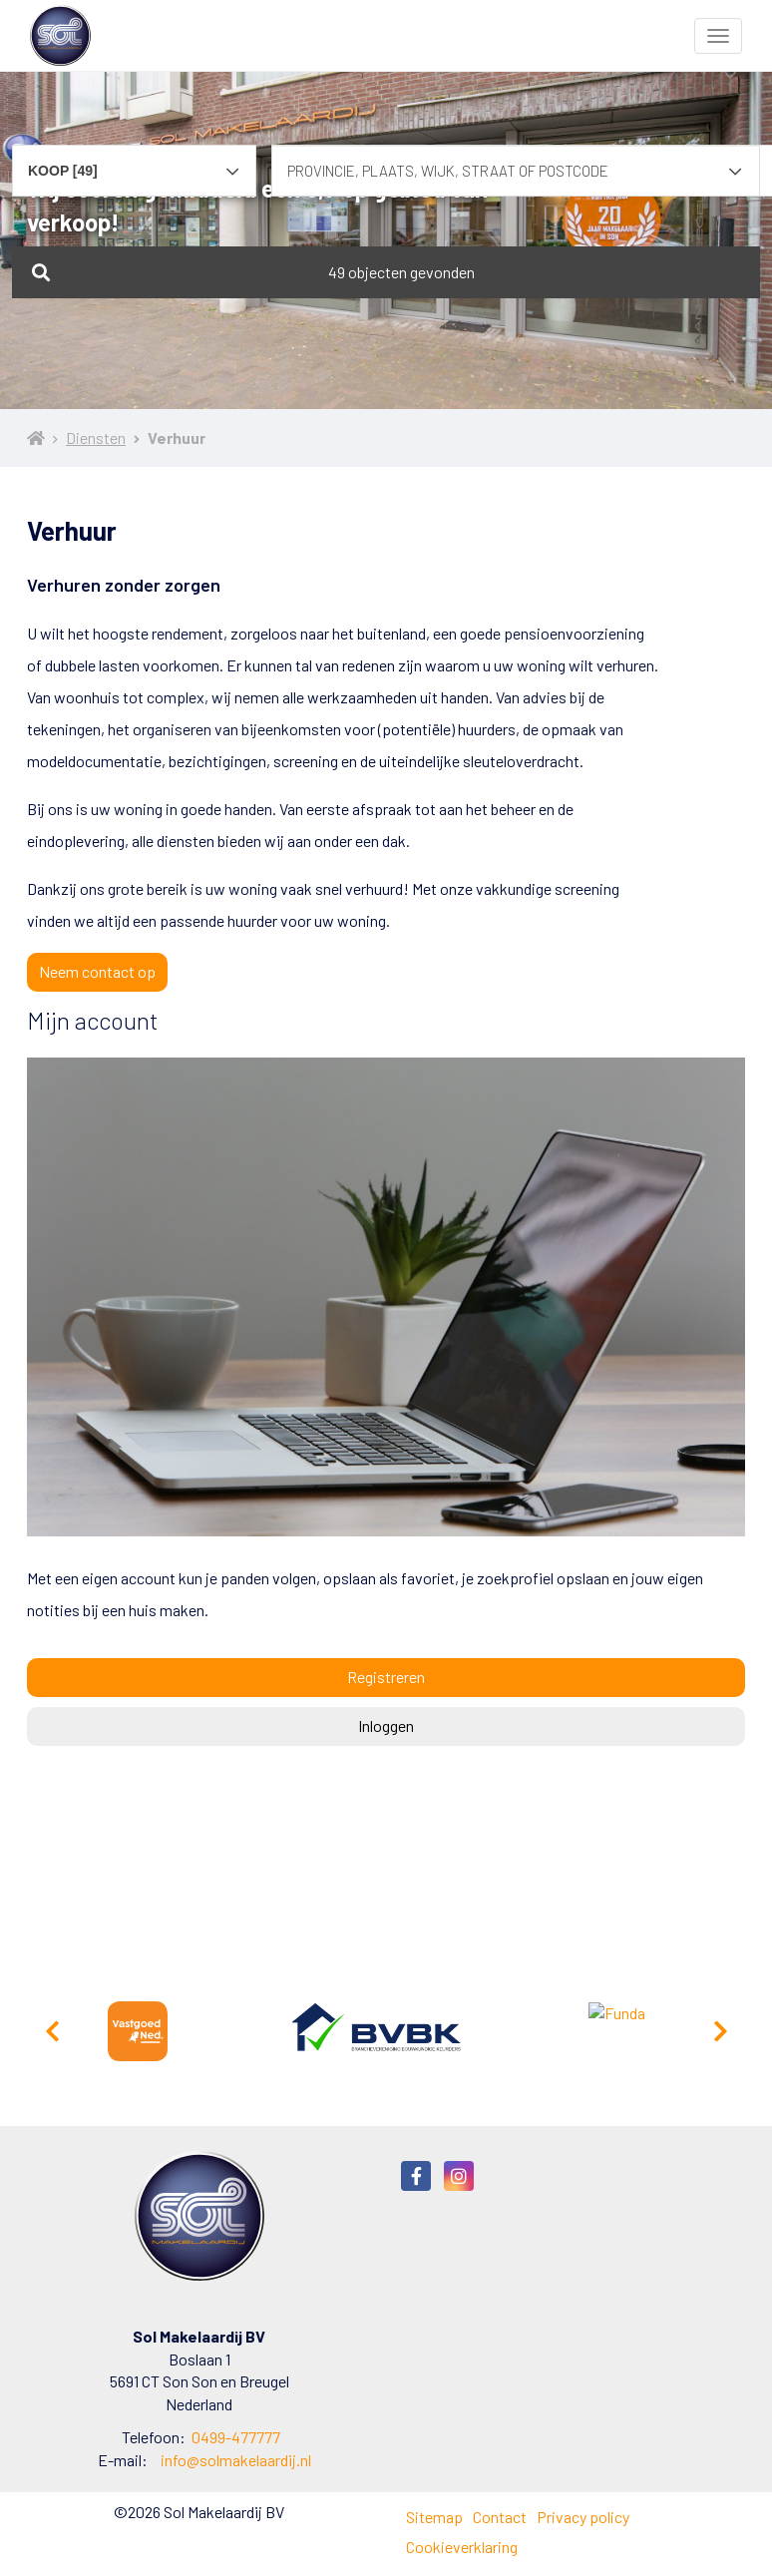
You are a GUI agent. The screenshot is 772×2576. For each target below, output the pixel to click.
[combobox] (134, 162)
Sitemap (434, 2516)
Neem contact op (97, 971)
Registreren (386, 1676)
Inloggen (386, 1725)
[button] (386, 272)
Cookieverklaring (462, 2546)
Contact (500, 2516)
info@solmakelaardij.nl (236, 2459)
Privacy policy (583, 2516)
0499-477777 (236, 2436)
